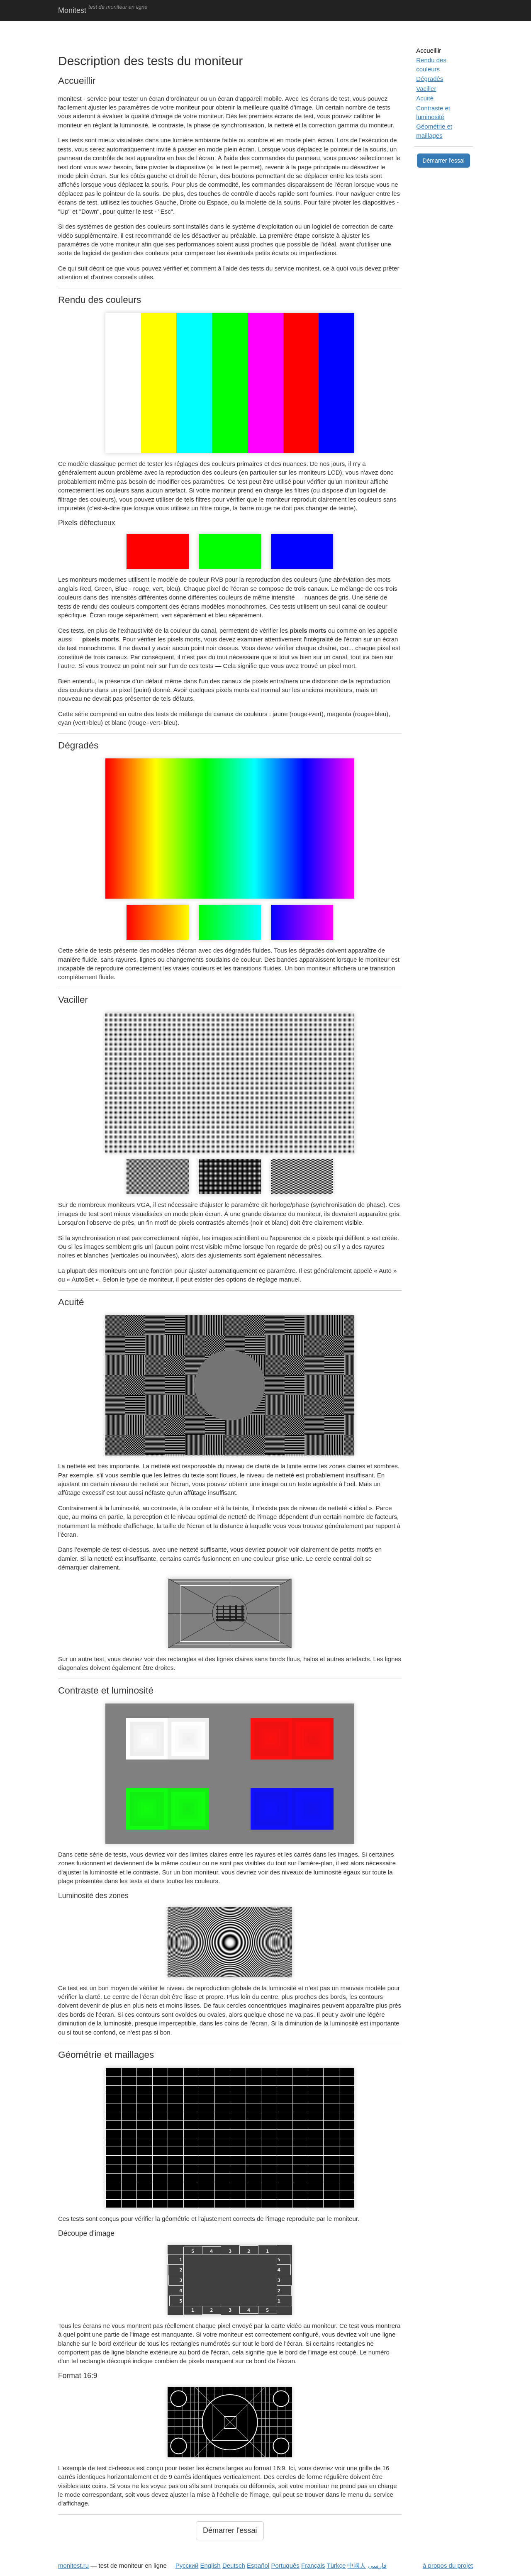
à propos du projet (448, 2565)
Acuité (425, 98)
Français (313, 2565)
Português (285, 2565)
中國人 (356, 2565)
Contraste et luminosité (433, 112)
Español (258, 2565)
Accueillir (428, 50)
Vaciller (426, 88)
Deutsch (233, 2565)
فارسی (377, 2565)
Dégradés (429, 78)
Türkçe (336, 2565)
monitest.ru (73, 2565)
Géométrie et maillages (434, 131)
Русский (187, 2565)
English (210, 2565)
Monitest (72, 10)
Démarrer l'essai (230, 2530)
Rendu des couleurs (431, 64)
